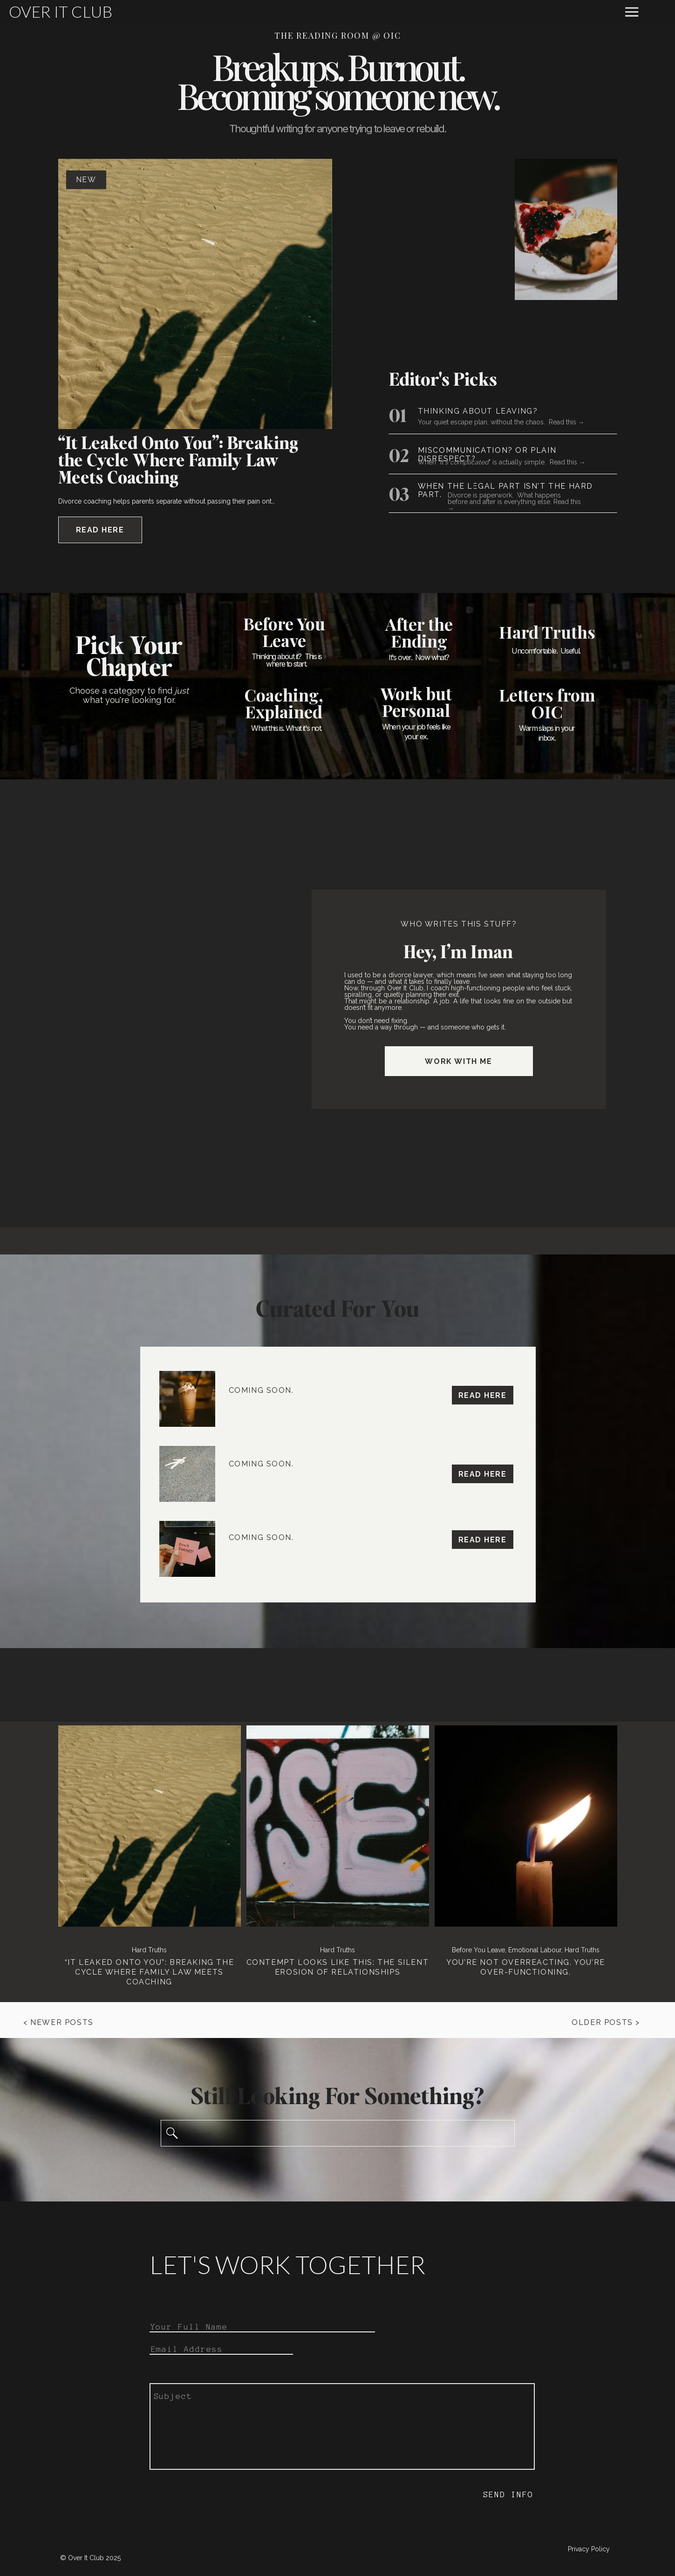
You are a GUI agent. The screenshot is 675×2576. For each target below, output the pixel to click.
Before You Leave (478, 1950)
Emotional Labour (534, 1950)
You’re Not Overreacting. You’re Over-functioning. (525, 1967)
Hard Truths (149, 1950)
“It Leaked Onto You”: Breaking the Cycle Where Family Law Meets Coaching (178, 459)
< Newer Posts (58, 2022)
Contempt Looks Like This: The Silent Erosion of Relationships (337, 1967)
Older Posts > (606, 2022)
